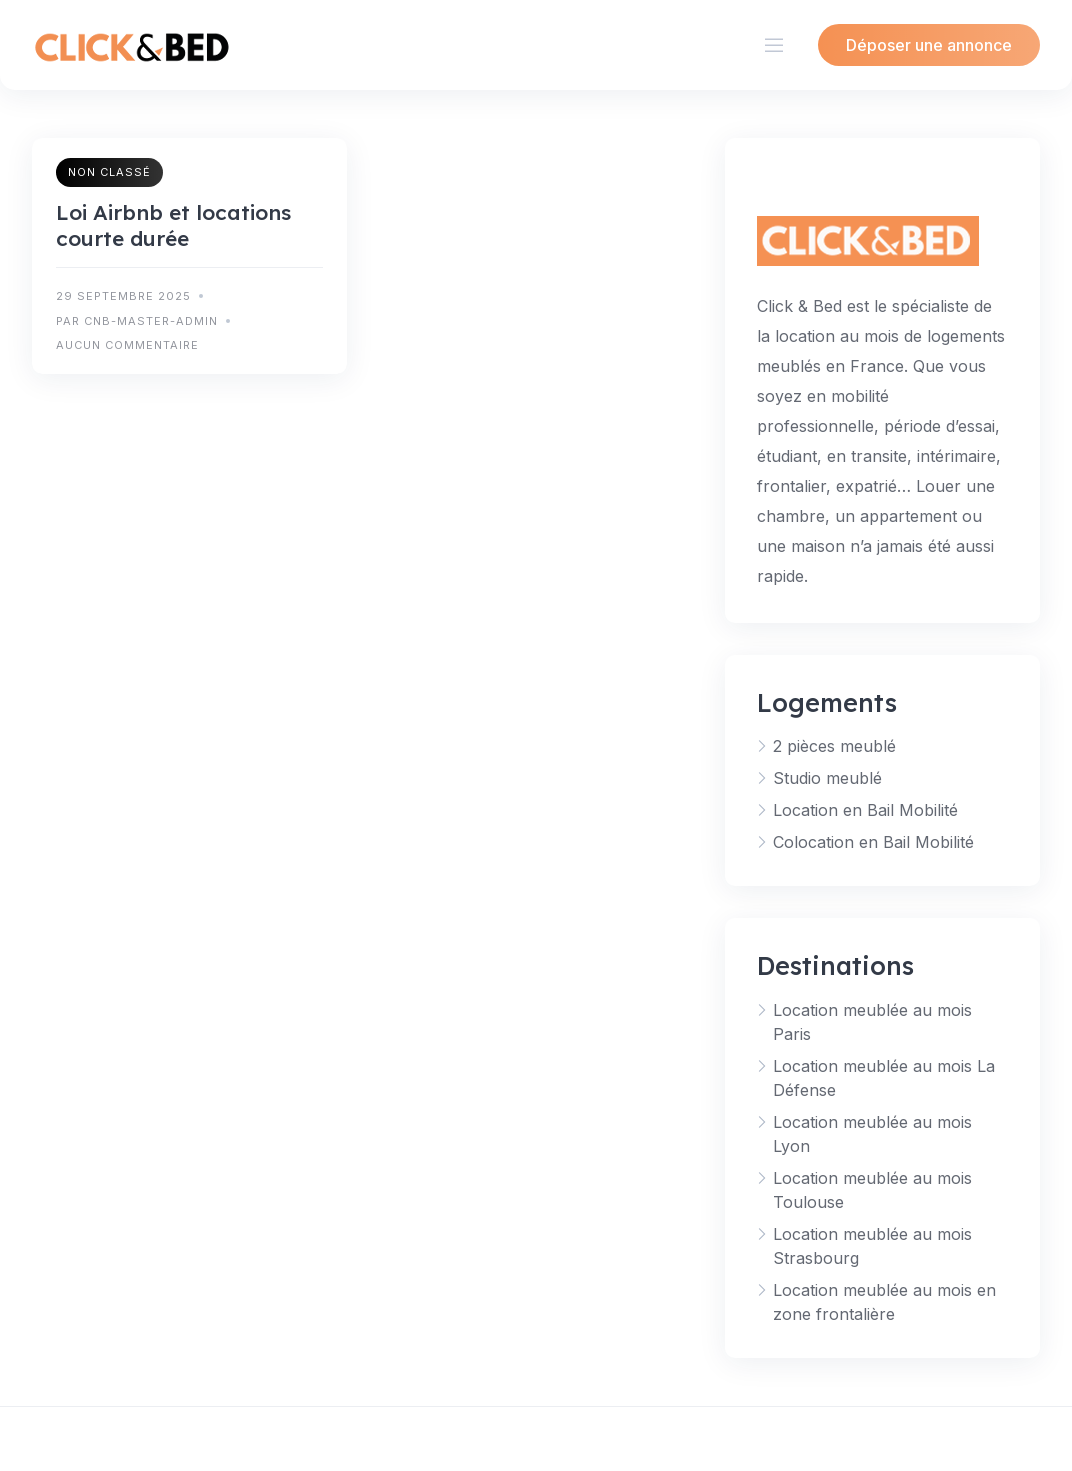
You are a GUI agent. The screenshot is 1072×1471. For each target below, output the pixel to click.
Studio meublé (827, 778)
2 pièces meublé (834, 746)
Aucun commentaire (127, 345)
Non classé (109, 172)
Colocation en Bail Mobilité (873, 842)
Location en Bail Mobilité (865, 810)
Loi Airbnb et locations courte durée (173, 225)
